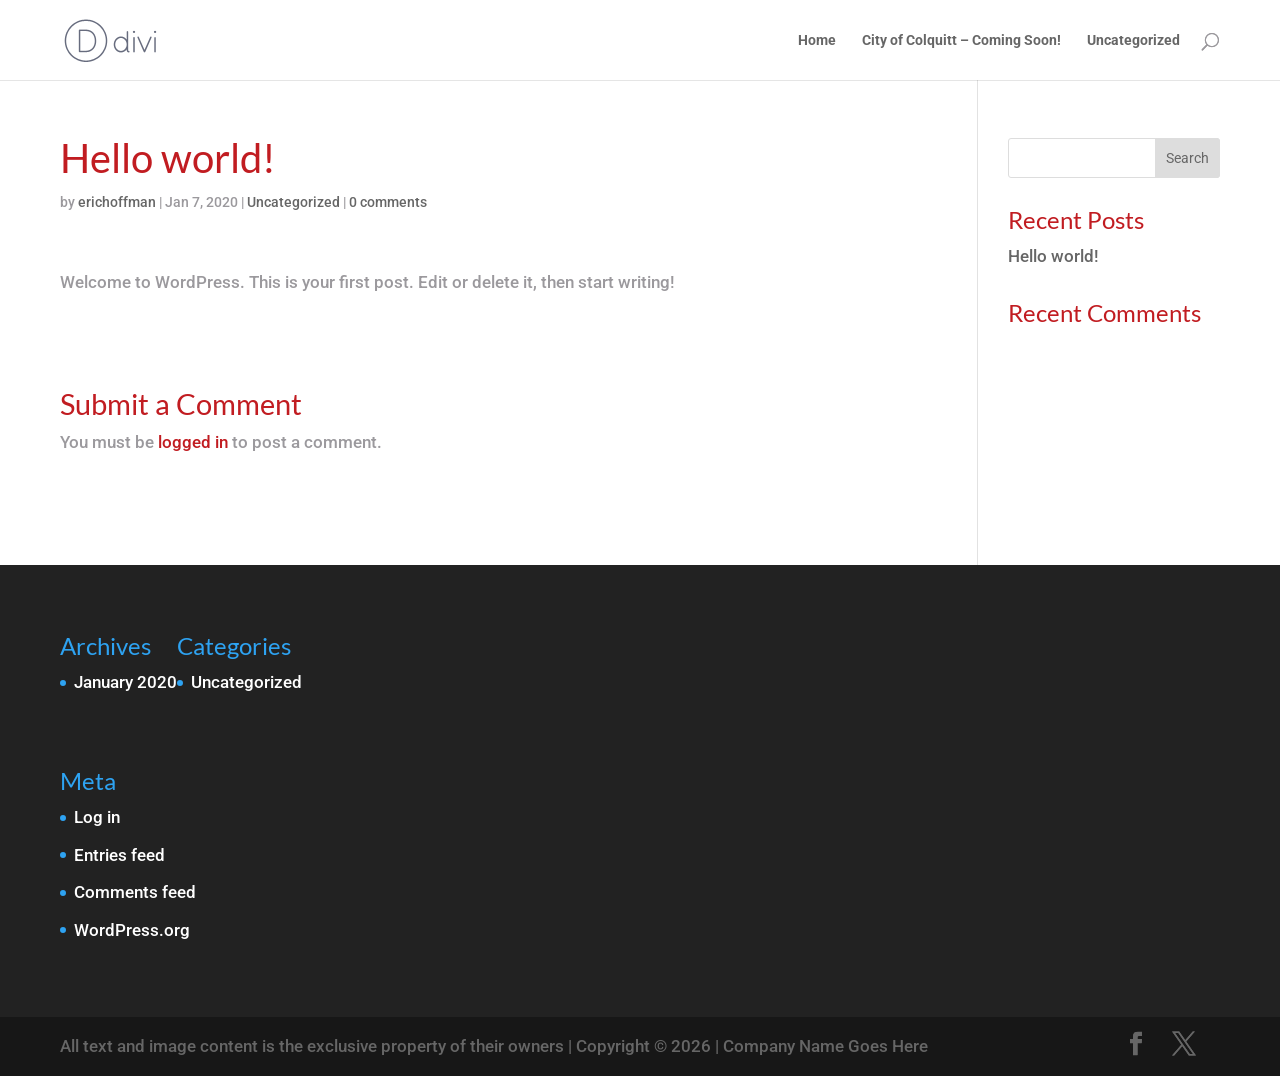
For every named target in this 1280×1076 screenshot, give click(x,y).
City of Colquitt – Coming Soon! (961, 40)
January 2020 (125, 682)
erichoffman (117, 202)
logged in (193, 442)
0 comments (388, 202)
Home (817, 40)
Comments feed (135, 892)
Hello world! (1053, 256)
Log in (97, 817)
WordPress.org (132, 930)
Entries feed (119, 855)
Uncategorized (1133, 40)
